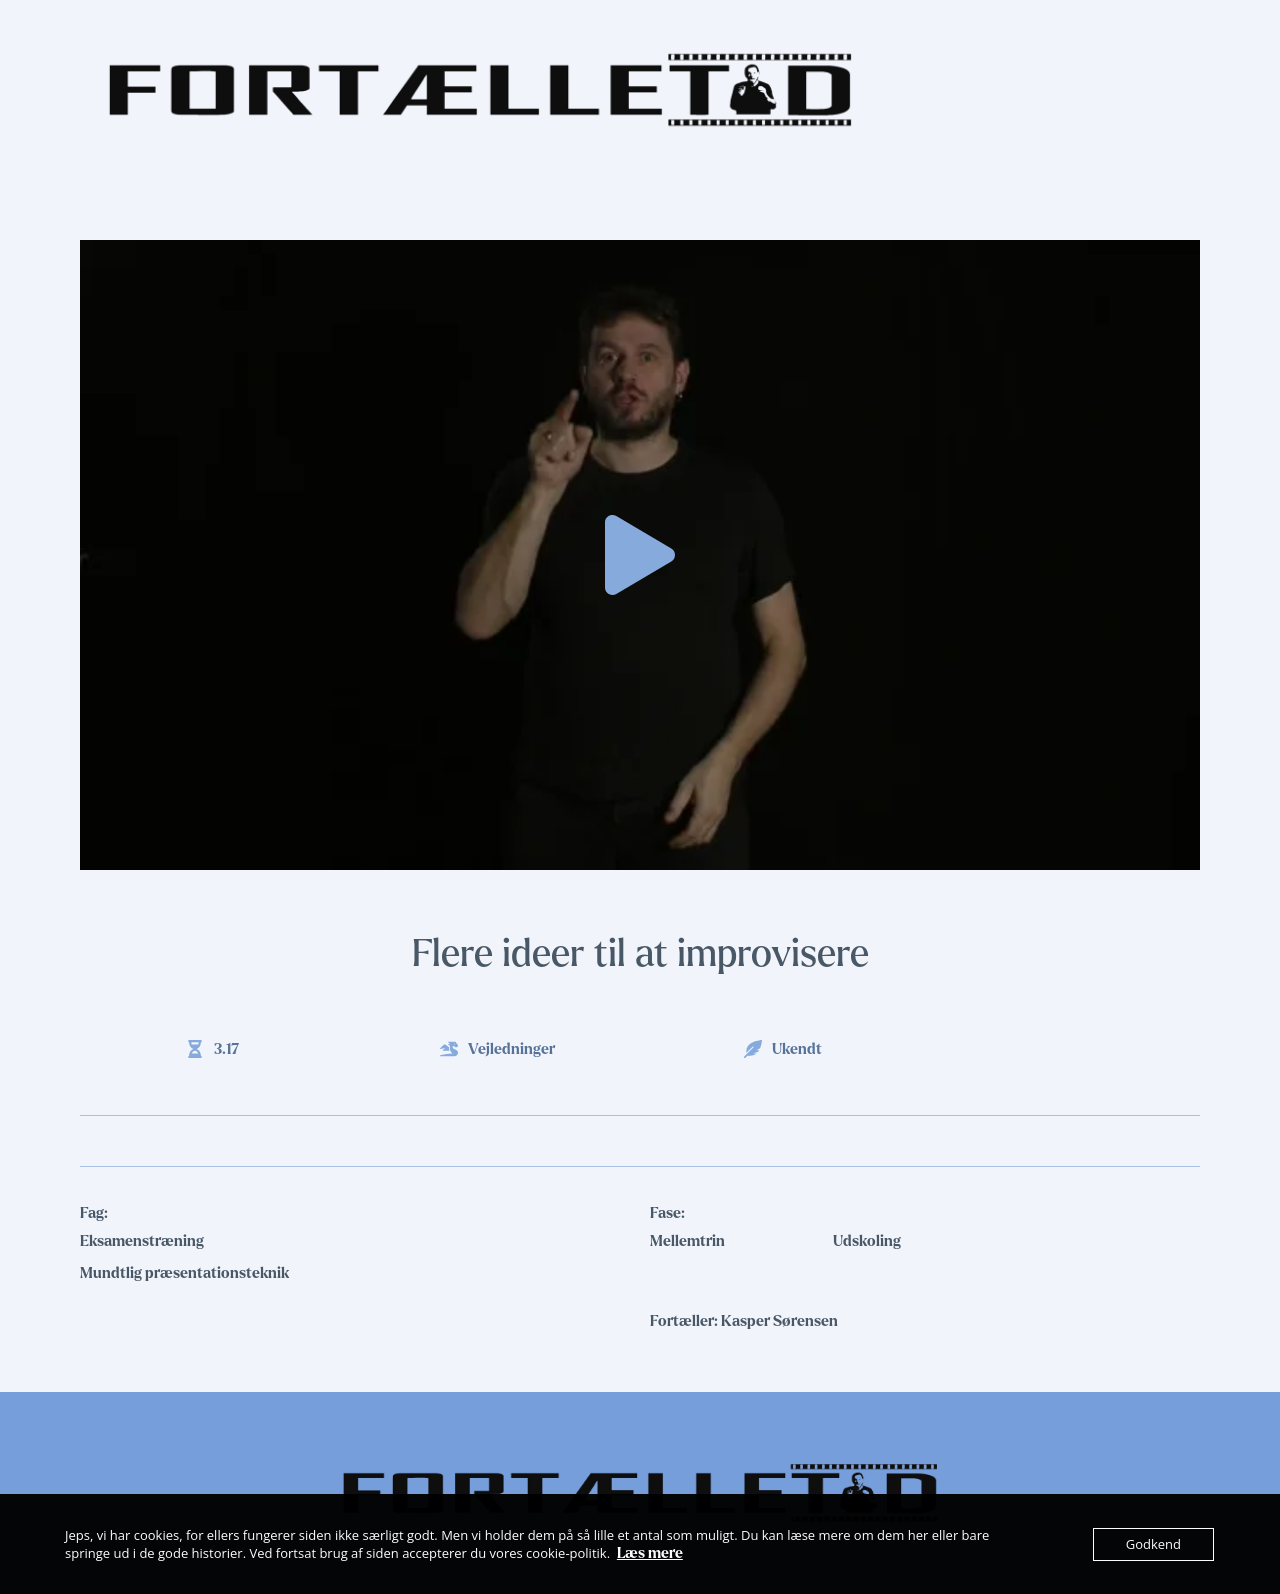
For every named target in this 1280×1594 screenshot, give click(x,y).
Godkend (1153, 1544)
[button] (640, 555)
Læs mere (650, 1553)
